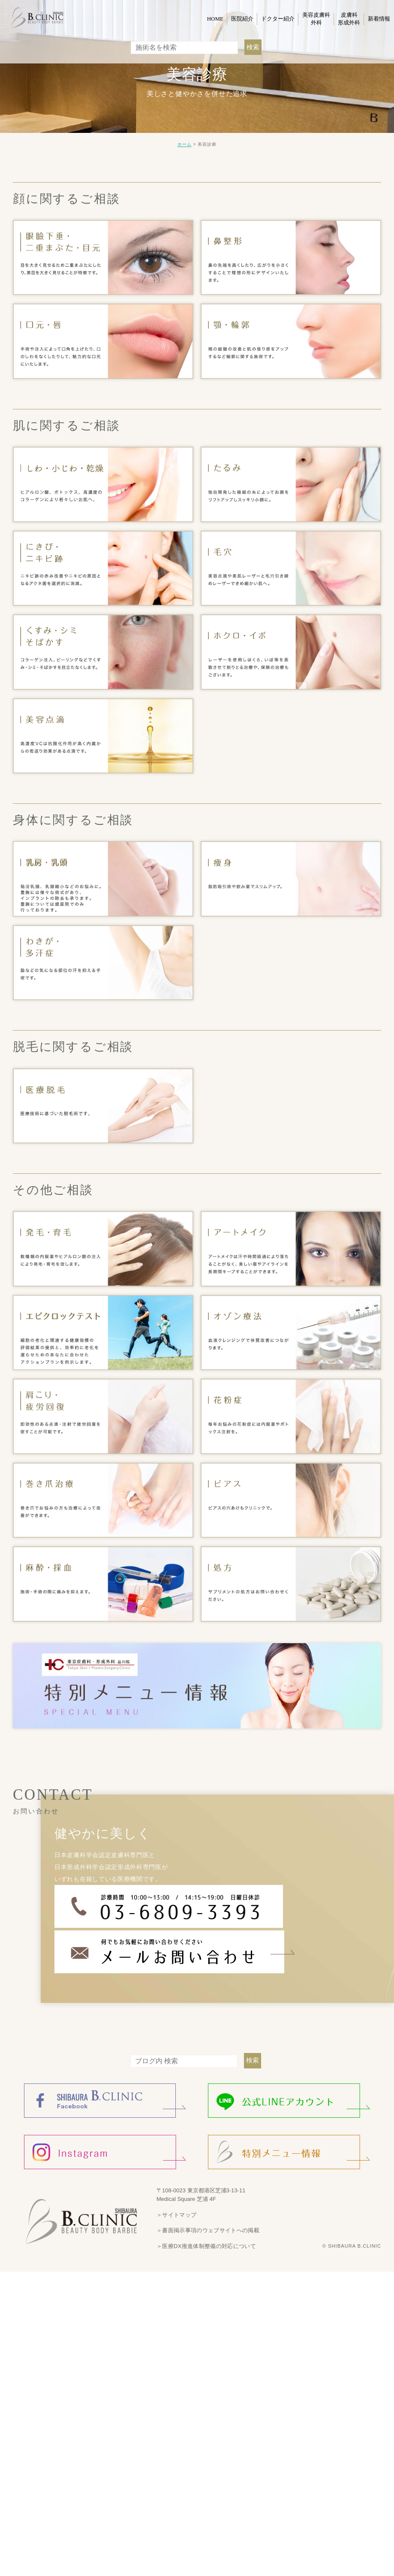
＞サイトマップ (175, 2210)
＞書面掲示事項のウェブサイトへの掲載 (206, 2226)
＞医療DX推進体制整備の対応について (204, 2241)
